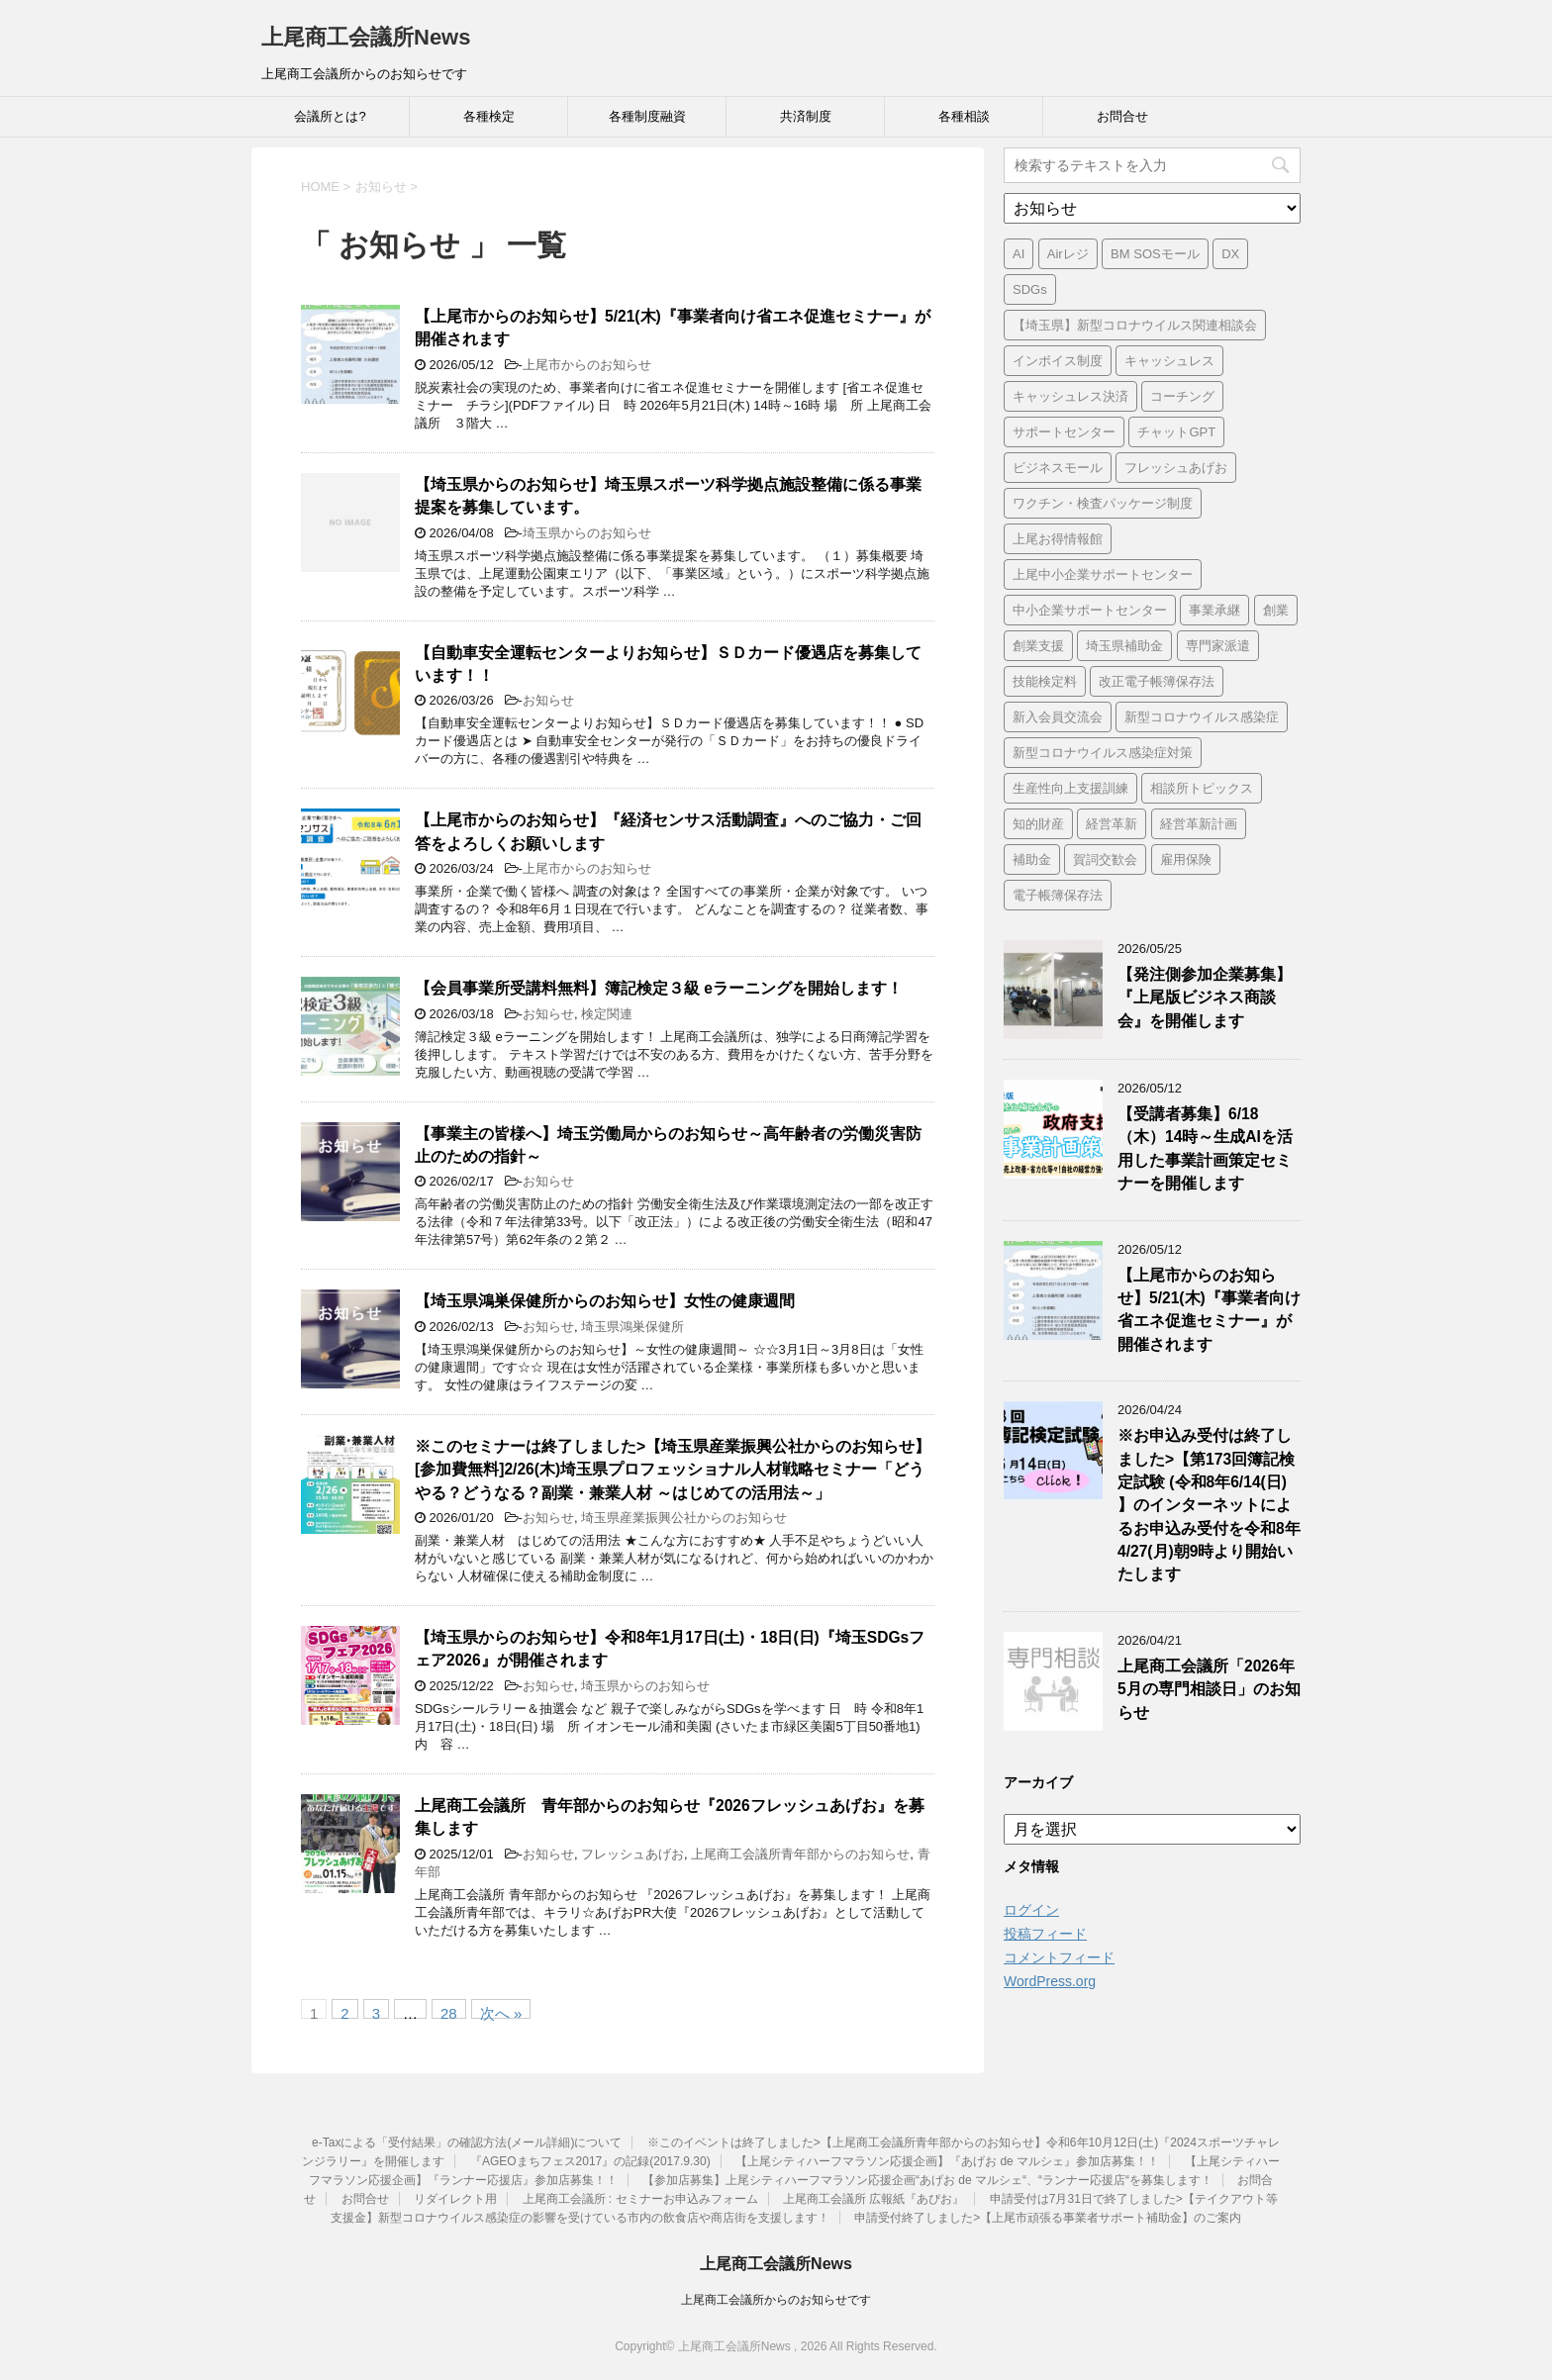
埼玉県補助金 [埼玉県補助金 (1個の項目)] (1124, 645)
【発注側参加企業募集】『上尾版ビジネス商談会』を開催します (1204, 997)
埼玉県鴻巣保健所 (632, 1326)
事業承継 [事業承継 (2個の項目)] (1214, 610)
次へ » (501, 2012)
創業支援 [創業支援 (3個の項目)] (1038, 645)
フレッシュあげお (632, 1854)
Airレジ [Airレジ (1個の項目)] (1068, 253)
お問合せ (1122, 116)
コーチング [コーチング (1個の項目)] (1182, 396)
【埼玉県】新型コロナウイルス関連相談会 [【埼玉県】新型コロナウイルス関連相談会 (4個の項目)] (1135, 325)
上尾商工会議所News (365, 37)
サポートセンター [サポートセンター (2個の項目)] (1064, 432)
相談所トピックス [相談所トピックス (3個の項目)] (1201, 788)
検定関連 (606, 1013)
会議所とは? (329, 116)
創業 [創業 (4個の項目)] (1276, 610)
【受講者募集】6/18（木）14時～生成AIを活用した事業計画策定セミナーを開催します (1205, 1148)
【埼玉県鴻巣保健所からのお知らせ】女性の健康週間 (605, 1300)
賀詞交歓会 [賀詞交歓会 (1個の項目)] (1105, 859)
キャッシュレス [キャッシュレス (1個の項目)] (1169, 360)
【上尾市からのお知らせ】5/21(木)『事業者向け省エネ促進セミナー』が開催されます (1209, 1310)
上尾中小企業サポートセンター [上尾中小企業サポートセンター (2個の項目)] (1103, 574)
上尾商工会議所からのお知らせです (776, 2300)
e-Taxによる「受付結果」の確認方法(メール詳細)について (467, 2142)
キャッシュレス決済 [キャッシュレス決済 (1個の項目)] (1070, 396)
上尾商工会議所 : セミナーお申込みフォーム (640, 2199)
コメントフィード (1059, 1957)
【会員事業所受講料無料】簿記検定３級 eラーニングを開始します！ (659, 988)
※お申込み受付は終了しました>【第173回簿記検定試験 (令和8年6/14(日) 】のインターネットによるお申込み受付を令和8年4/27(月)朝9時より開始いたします (1209, 1504)
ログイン (1031, 1910)
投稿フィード (1045, 1934)
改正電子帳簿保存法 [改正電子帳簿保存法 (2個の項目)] (1156, 681)
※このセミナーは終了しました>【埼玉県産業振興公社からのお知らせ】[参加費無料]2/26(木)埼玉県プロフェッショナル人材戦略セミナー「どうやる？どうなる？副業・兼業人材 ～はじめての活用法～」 (672, 1469)
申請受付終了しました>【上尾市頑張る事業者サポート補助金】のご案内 (1047, 2218)
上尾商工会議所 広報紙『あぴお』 (873, 2199)
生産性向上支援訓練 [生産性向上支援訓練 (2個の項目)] (1070, 788)
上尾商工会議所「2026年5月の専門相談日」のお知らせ (1209, 1689)
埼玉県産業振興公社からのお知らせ (684, 1517)
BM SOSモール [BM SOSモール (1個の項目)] (1155, 253)
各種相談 (964, 116)
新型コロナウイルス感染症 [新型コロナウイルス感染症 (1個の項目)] (1201, 717)
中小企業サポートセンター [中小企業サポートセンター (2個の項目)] (1090, 610)
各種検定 (489, 116)
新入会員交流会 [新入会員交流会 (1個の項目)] (1058, 717)
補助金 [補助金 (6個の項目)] (1032, 859)
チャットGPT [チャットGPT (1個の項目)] (1176, 432)
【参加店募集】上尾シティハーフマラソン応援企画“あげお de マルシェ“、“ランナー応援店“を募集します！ (927, 2180)
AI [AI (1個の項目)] (1018, 253)
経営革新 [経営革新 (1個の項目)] (1111, 823)
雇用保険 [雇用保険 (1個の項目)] (1186, 859)
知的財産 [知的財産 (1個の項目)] (1038, 823)
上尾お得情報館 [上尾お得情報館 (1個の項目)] (1058, 538)
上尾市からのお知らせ (587, 364)
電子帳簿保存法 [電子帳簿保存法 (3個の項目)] (1058, 895)
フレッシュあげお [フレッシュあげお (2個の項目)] (1175, 467)
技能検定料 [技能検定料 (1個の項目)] (1045, 681)
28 (448, 2012)
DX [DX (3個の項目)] (1230, 253)
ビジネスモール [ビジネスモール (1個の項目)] (1058, 467)
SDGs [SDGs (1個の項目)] (1030, 289)
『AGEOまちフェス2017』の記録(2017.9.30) (590, 2161)
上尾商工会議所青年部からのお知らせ (800, 1854)
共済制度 (805, 116)
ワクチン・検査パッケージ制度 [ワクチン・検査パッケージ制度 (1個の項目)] (1103, 503)
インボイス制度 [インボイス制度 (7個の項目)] (1058, 360)
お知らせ (548, 700)
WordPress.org (1050, 1981)
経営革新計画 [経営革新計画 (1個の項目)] (1198, 823)
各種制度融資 (647, 116)
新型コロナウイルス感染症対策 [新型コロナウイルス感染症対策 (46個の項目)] (1103, 752)
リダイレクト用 (455, 2199)
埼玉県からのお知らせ (587, 532)
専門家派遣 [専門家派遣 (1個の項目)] (1218, 645)
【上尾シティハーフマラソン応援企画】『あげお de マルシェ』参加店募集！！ (947, 2161)
